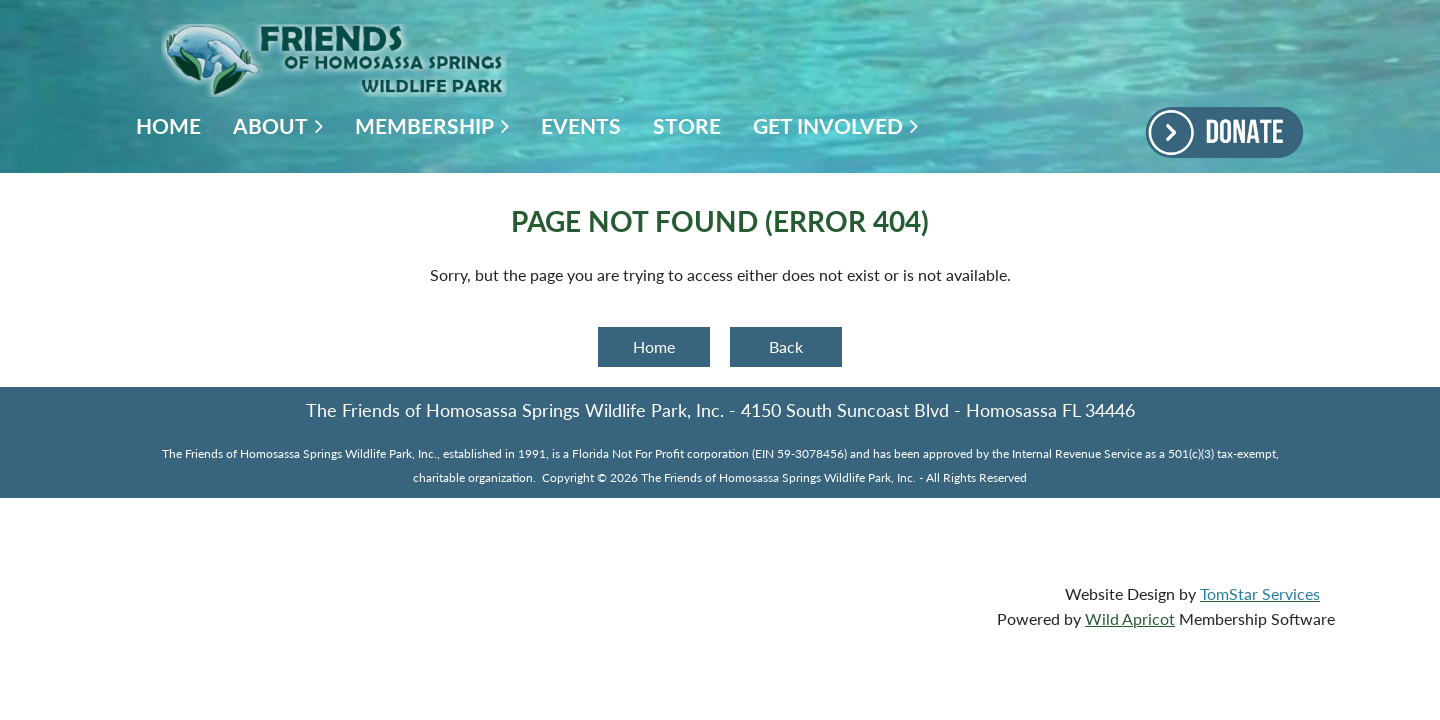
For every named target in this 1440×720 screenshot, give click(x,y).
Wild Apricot (1130, 618)
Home (654, 346)
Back (786, 346)
